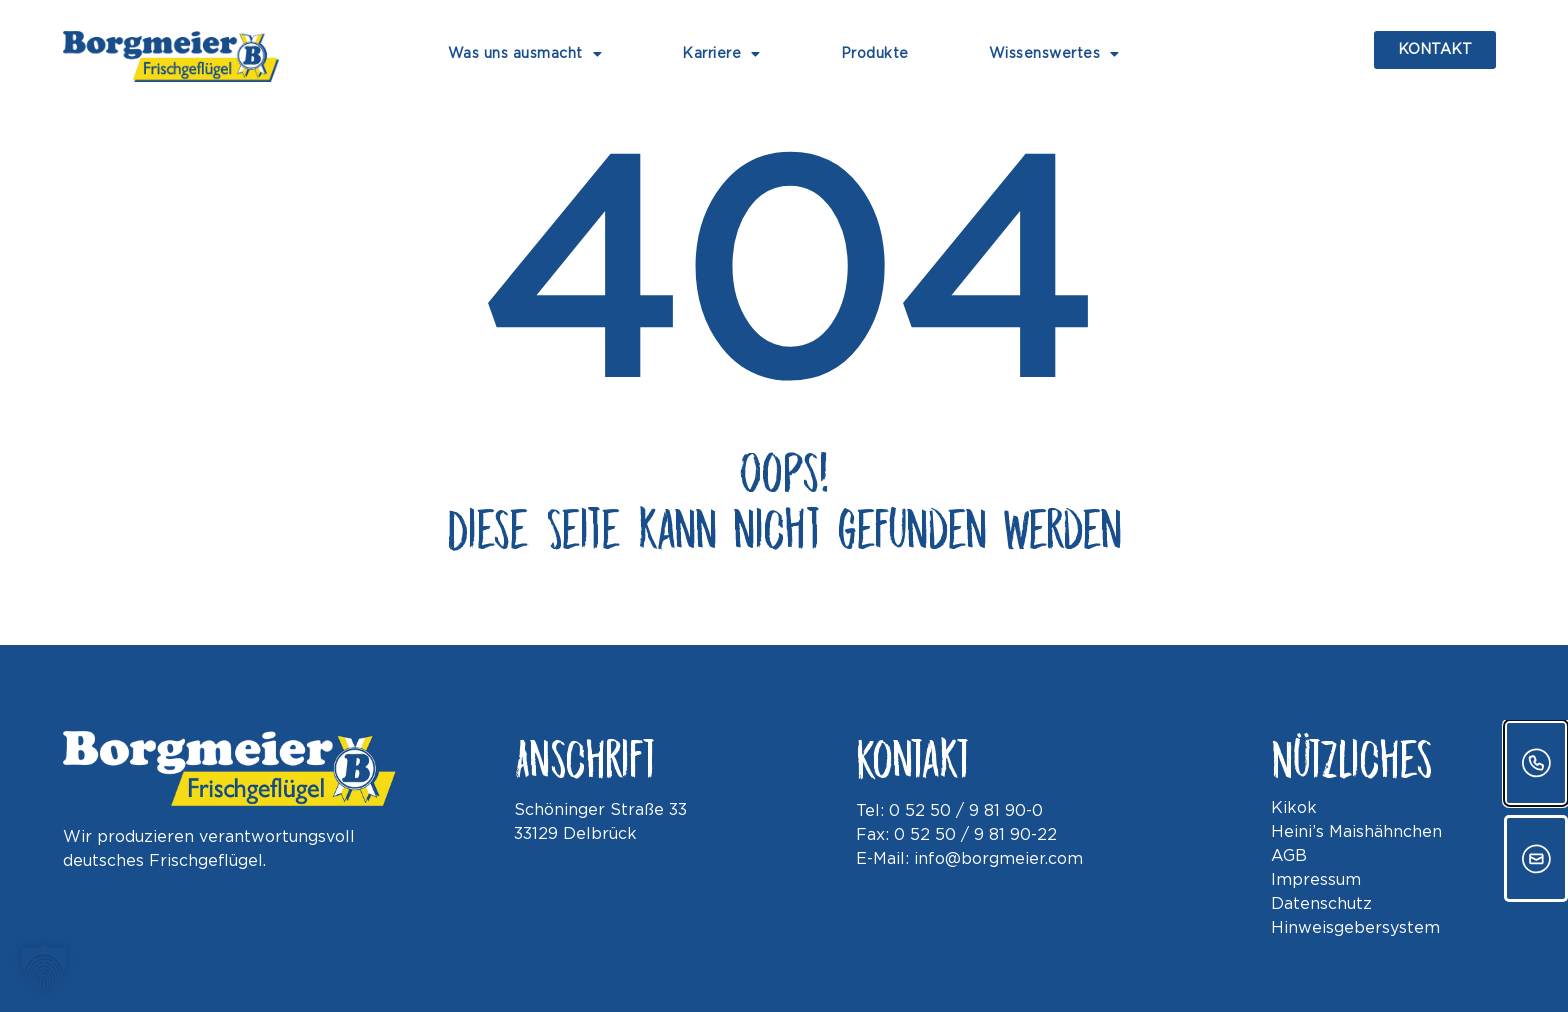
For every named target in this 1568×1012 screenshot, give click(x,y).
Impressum (1316, 880)
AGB (1289, 856)
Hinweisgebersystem (1355, 928)
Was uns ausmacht (525, 54)
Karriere (721, 54)
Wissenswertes (1054, 54)
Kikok (1294, 808)
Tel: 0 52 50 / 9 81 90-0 (949, 811)
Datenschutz (1321, 904)
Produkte (875, 54)
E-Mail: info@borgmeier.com (969, 859)
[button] (44, 968)
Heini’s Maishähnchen (1356, 832)
